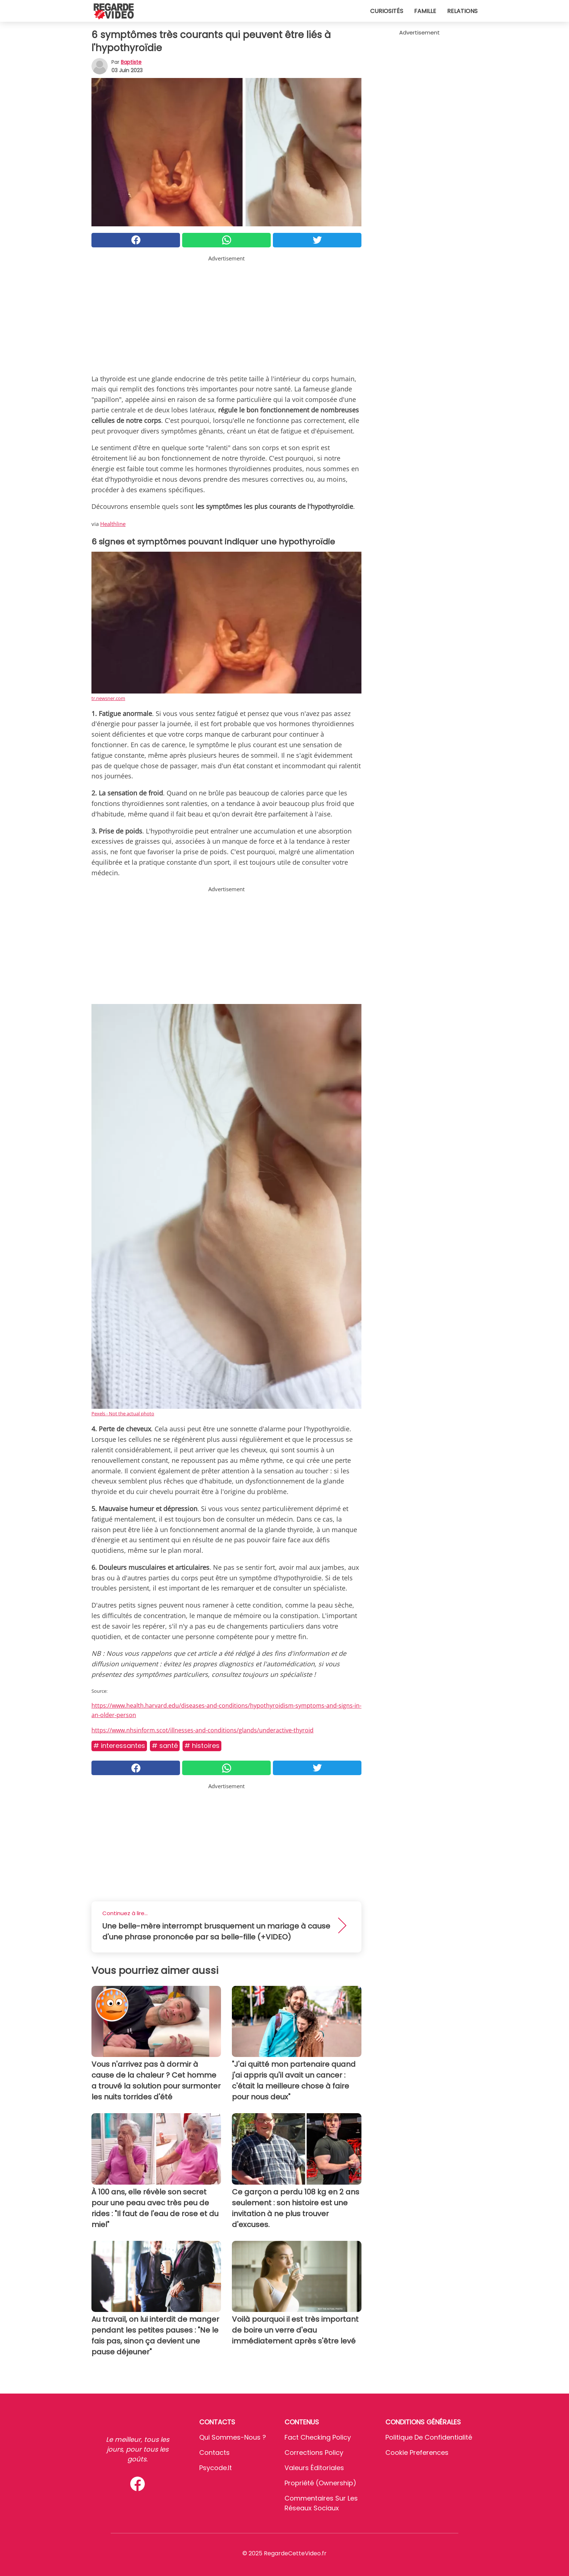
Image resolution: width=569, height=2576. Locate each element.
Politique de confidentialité (428, 2437)
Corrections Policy (313, 2452)
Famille (425, 11)
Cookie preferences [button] (417, 2452)
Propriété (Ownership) (320, 2482)
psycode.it (215, 2467)
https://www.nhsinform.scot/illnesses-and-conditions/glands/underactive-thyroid (202, 1730)
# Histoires (202, 1745)
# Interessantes (119, 1745)
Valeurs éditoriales (314, 2467)
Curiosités (386, 11)
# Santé (165, 1745)
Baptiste (131, 62)
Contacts (214, 2452)
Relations (462, 11)
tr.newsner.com (108, 698)
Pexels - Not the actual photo (122, 1413)
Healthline (113, 523)
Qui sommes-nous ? (232, 2437)
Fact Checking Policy (317, 2437)
